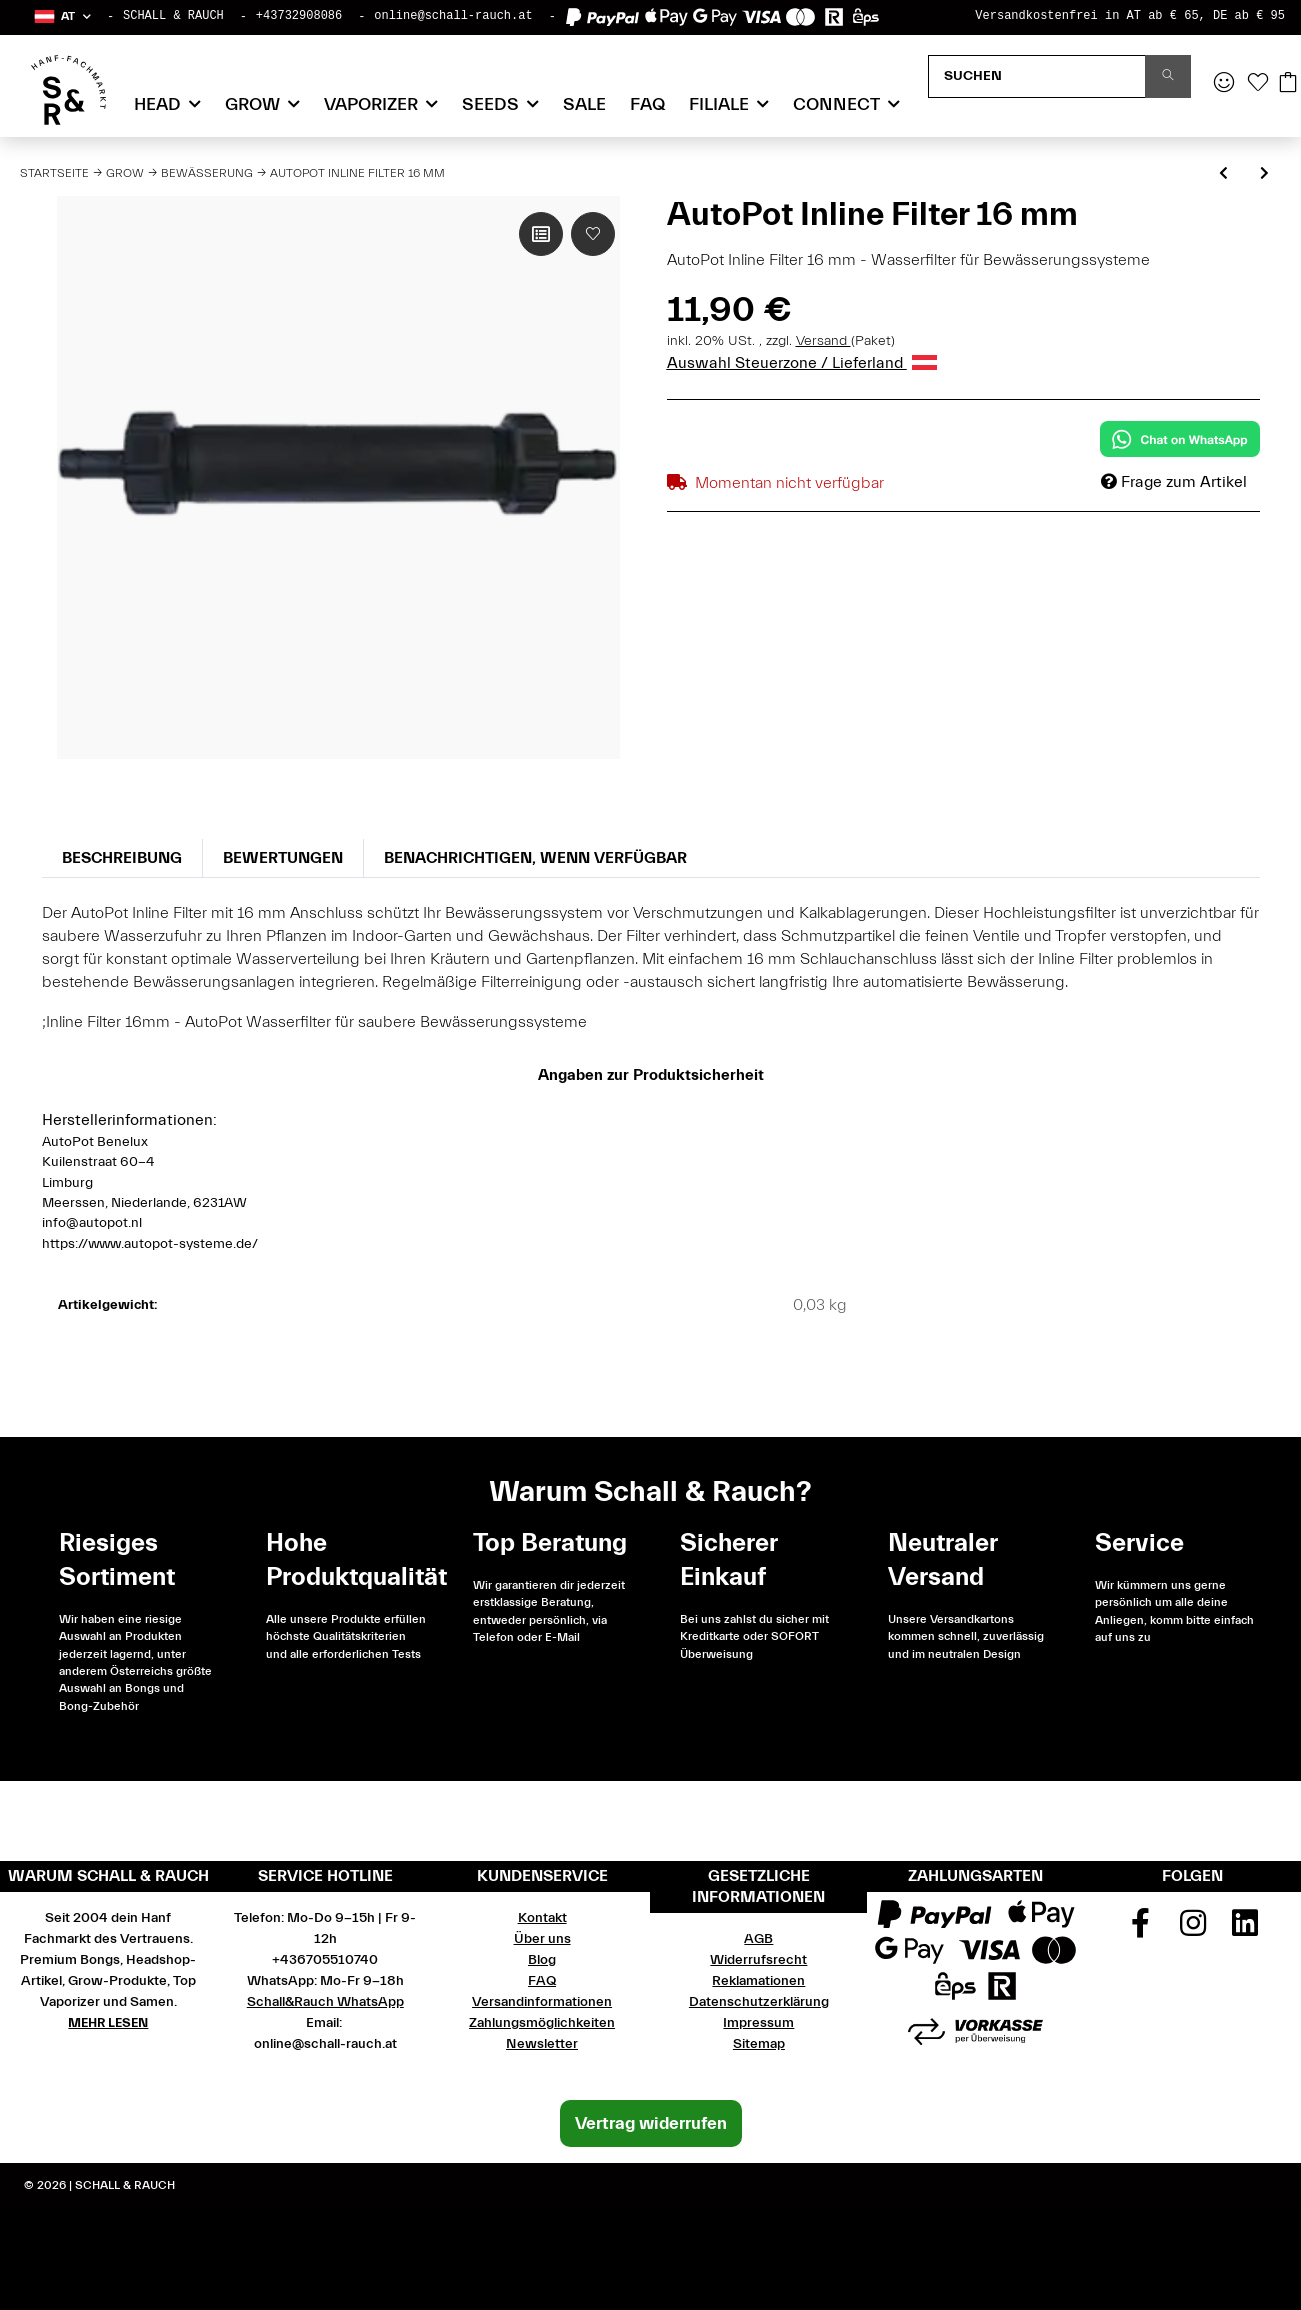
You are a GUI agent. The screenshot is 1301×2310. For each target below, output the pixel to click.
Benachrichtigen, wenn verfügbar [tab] (535, 858)
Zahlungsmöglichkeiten (542, 2023)
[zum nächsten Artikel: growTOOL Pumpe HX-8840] (1264, 174)
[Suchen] (1037, 76)
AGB (758, 1939)
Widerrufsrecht (758, 1960)
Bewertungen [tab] (283, 858)
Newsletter (542, 2044)
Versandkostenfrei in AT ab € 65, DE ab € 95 (1130, 16)
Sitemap (759, 2044)
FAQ (647, 104)
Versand (823, 341)
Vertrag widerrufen (651, 2123)
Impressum (758, 2023)
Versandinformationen (542, 2002)
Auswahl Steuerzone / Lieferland (802, 363)
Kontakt (542, 1918)
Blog (542, 1960)
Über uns (542, 1939)
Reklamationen (758, 1981)
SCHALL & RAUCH (173, 16)
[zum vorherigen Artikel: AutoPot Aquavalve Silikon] (1223, 174)
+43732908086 (299, 16)
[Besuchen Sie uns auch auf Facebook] (1140, 1930)
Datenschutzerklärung (759, 2002)
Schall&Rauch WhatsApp (325, 2002)
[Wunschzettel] (1258, 84)
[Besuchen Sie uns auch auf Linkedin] (1245, 1930)
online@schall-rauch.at (453, 16)
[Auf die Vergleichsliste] (541, 234)
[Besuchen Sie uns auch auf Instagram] (1193, 1930)
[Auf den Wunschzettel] (593, 234)
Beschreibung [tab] (122, 858)
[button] (61, 16)
